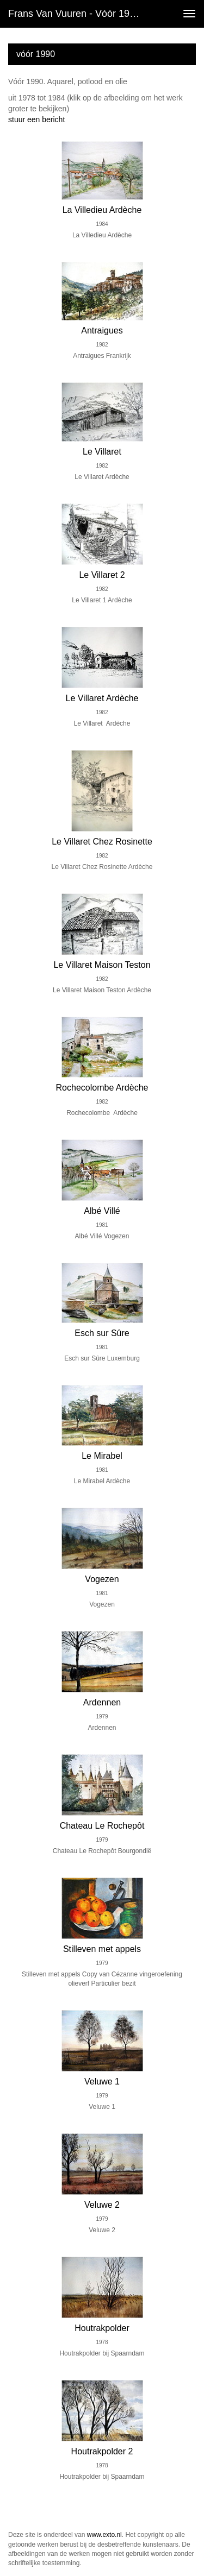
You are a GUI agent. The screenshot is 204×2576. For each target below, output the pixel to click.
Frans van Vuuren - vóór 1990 (74, 13)
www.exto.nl (104, 2535)
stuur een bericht (36, 119)
